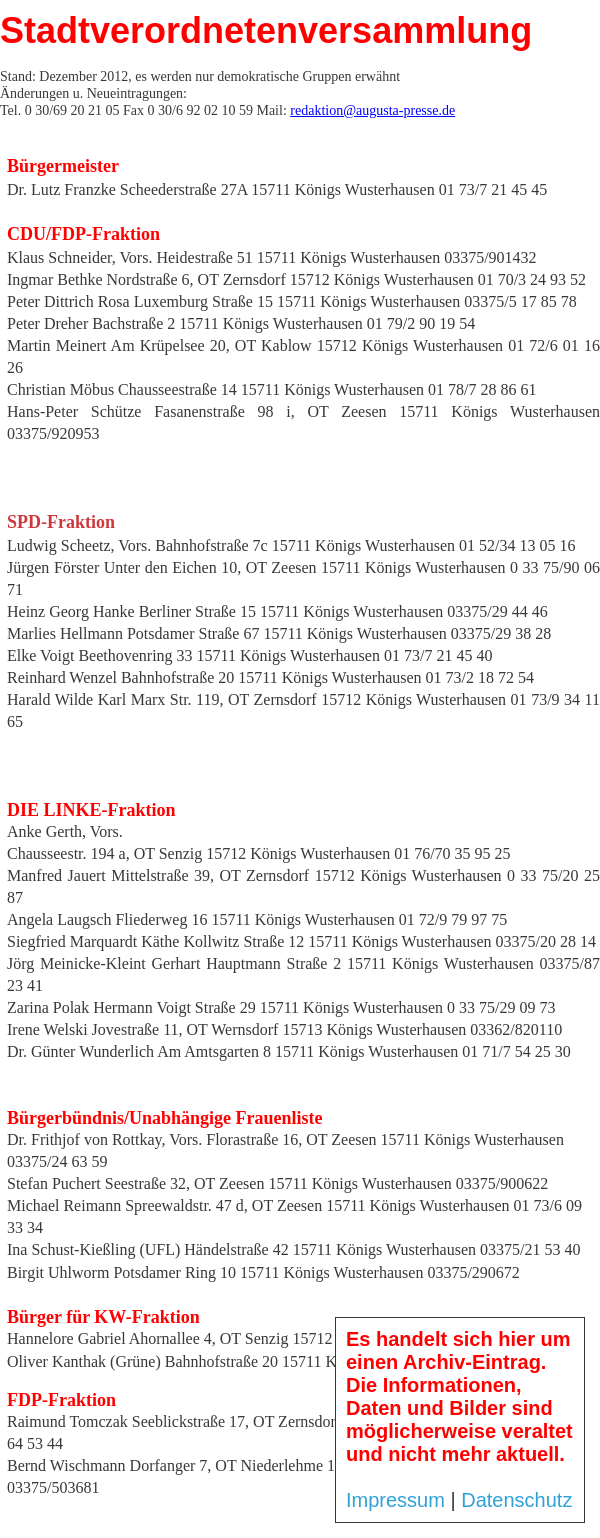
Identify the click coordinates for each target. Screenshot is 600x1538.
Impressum (395, 1500)
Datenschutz (516, 1500)
